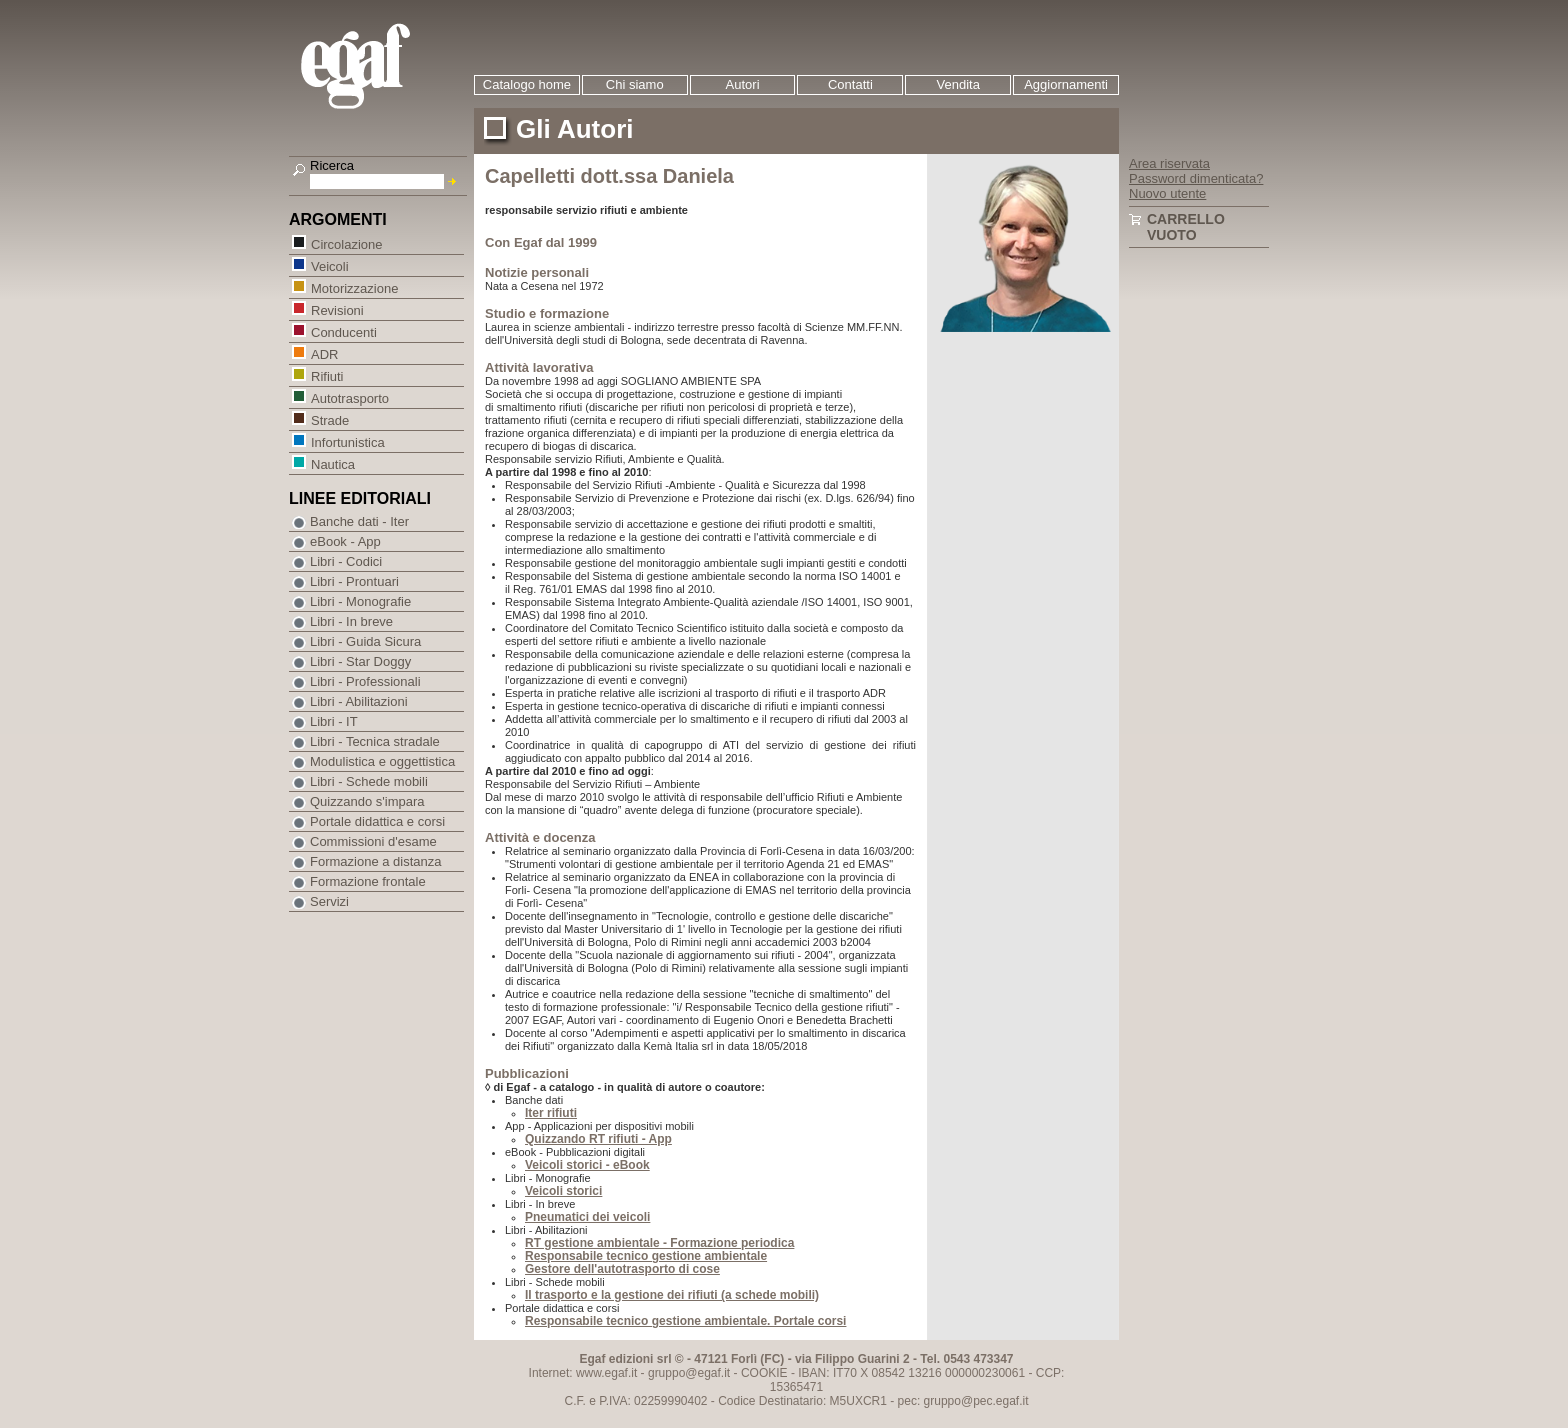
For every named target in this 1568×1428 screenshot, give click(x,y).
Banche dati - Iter (359, 521)
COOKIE (764, 1373)
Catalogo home (527, 84)
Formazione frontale (368, 881)
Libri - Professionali (365, 681)
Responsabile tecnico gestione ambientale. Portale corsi (685, 1321)
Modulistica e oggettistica (382, 761)
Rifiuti (327, 375)
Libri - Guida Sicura (365, 641)
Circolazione (346, 243)
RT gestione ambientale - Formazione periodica (659, 1243)
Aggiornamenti (1066, 84)
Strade (329, 419)
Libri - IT (334, 721)
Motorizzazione (354, 287)
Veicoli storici (563, 1191)
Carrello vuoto (1186, 227)
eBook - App (345, 541)
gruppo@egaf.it (689, 1373)
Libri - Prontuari (354, 581)
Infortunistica (347, 441)
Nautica (332, 463)
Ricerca (332, 165)
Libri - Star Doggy (360, 661)
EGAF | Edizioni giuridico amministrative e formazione (380, 68)
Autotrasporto (349, 397)
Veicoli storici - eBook (587, 1165)
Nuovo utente (1167, 193)
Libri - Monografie (360, 601)
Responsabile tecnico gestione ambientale (646, 1256)
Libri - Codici (346, 561)
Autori (743, 84)
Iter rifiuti (551, 1113)
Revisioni (337, 309)
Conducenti (343, 331)
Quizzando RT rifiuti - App (598, 1139)
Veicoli (329, 265)
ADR (324, 353)
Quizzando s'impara (367, 801)
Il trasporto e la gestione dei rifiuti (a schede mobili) (672, 1295)
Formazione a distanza (376, 861)
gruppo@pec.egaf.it (976, 1401)
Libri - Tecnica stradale (375, 741)
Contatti (850, 84)
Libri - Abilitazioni (359, 701)
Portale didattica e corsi (377, 821)
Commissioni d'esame (373, 841)
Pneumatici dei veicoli (587, 1217)
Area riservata (1169, 163)
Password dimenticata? (1196, 178)
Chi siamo (635, 84)
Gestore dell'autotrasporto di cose (622, 1269)
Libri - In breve (351, 621)
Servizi (329, 901)
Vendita (958, 84)
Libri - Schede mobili (369, 781)
